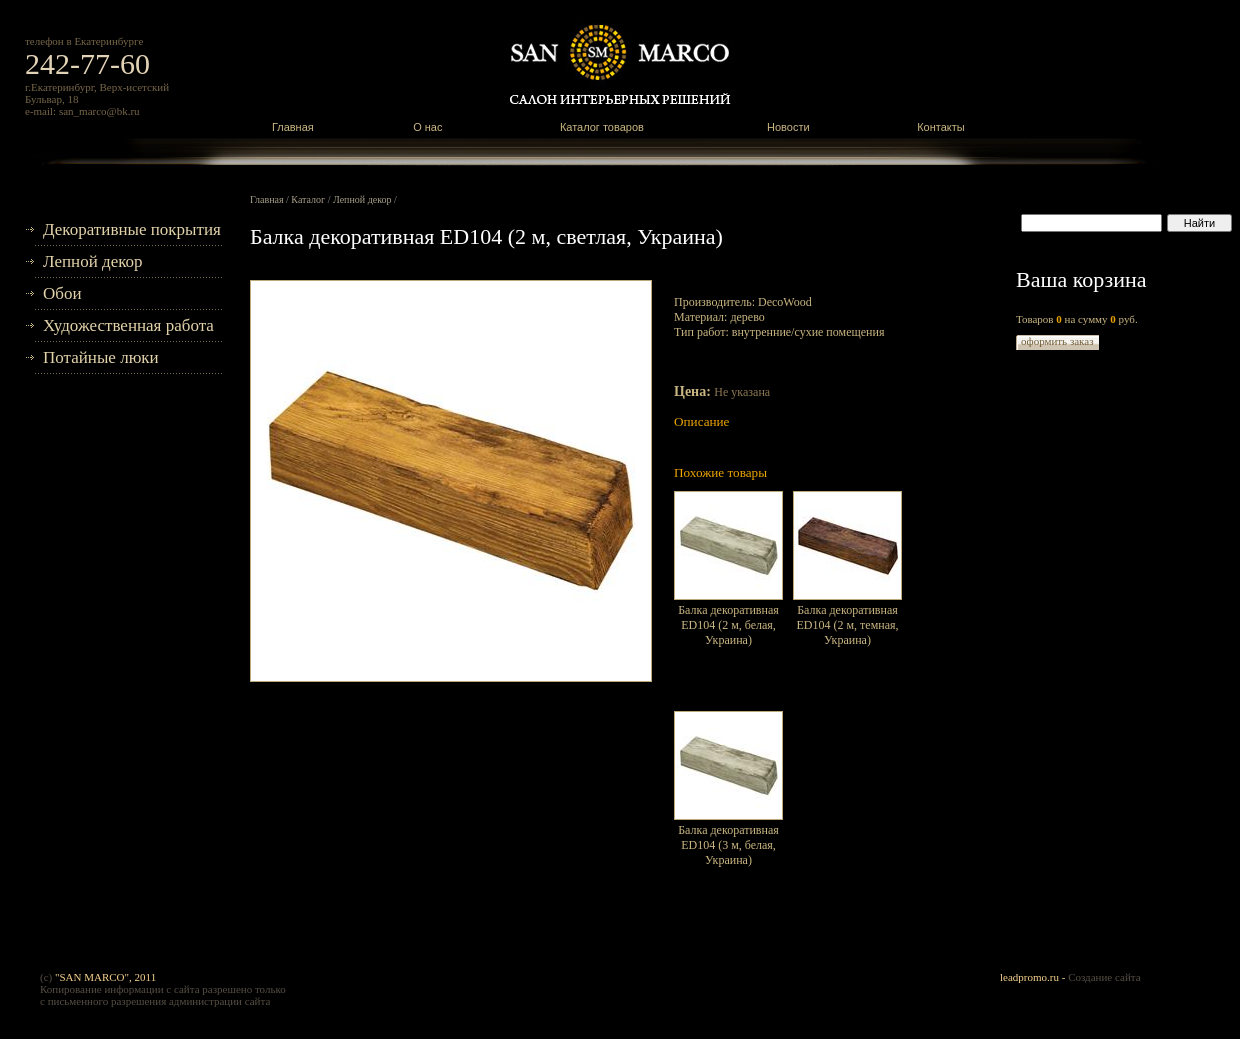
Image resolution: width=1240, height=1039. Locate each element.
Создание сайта (1104, 977)
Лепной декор (93, 261)
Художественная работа (128, 325)
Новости (788, 127)
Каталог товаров (602, 127)
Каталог (308, 199)
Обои (62, 293)
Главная (293, 127)
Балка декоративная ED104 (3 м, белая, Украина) (728, 845)
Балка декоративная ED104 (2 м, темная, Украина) (847, 625)
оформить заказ (1057, 341)
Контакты (941, 127)
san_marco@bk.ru (99, 111)
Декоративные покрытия (132, 229)
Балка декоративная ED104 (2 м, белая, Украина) (728, 625)
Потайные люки (101, 357)
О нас (427, 127)
